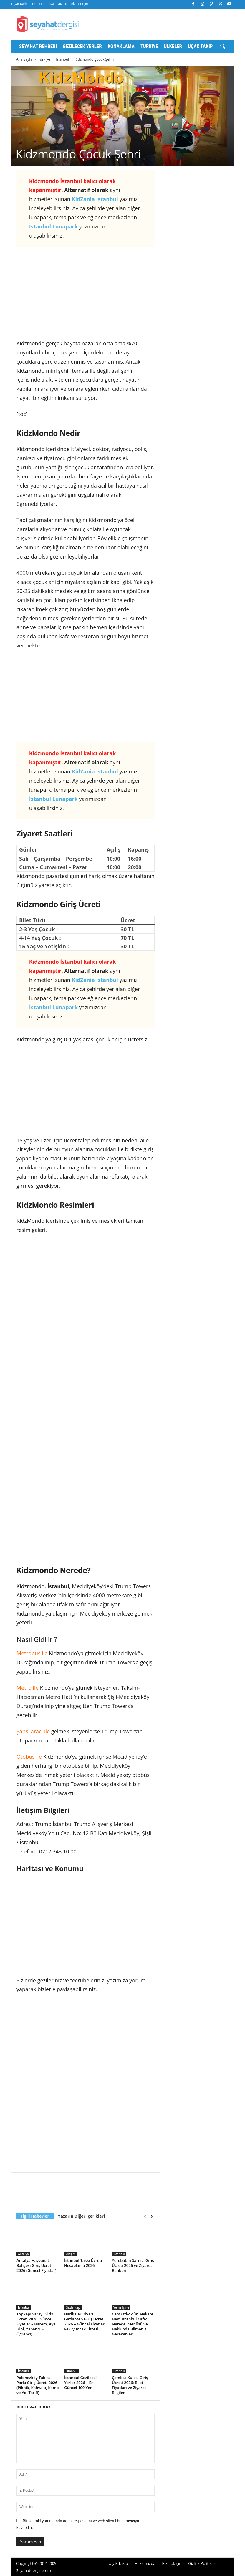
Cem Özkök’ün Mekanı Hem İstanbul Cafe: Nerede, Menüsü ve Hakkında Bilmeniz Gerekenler (132, 2324)
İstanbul (62, 59)
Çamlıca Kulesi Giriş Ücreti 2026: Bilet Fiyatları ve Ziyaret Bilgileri (130, 2385)
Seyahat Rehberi (38, 46)
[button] (222, 46)
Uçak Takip (19, 4)
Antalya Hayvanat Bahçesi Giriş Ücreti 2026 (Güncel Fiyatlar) (36, 2265)
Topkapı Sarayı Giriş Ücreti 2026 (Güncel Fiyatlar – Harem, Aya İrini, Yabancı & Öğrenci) (36, 2324)
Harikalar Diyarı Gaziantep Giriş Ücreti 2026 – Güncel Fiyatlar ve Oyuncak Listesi (84, 2321)
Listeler (38, 4)
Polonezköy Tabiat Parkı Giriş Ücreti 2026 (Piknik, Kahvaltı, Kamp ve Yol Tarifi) (37, 2385)
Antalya (23, 2254)
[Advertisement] (85, 295)
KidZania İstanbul (95, 199)
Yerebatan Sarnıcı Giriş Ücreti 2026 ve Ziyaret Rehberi (133, 2265)
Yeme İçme (121, 2307)
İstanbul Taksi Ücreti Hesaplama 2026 (83, 2263)
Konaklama (121, 46)
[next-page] (152, 2216)
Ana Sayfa (24, 59)
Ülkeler (173, 46)
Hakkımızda (58, 4)
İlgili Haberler (35, 2216)
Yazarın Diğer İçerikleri (81, 2216)
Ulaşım (70, 2254)
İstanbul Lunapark (53, 226)
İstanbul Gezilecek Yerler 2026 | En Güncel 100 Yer (81, 2382)
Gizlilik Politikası (202, 2563)
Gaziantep (73, 2307)
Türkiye (149, 46)
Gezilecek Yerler (82, 46)
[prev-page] (145, 2216)
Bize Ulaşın (79, 4)
